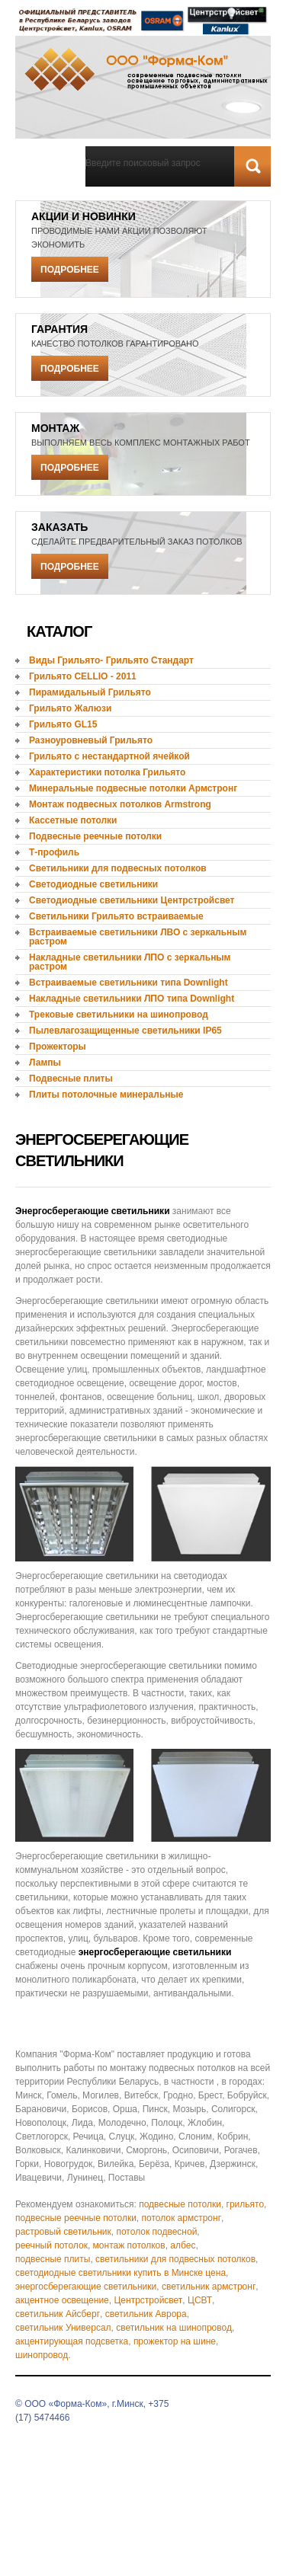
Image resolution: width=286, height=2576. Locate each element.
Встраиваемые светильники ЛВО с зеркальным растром (137, 937)
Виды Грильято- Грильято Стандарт (111, 660)
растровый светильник (63, 2231)
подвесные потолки (180, 2204)
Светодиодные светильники (93, 884)
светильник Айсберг (57, 2314)
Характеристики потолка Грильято (107, 772)
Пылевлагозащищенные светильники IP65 (125, 1030)
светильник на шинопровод (174, 2327)
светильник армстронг (208, 2286)
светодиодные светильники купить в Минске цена (120, 2273)
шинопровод (41, 2355)
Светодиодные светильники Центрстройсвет (132, 900)
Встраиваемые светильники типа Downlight (128, 982)
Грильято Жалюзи (70, 708)
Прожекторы (57, 1046)
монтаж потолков (129, 2245)
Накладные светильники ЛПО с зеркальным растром (130, 962)
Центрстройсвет (148, 2300)
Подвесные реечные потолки (95, 836)
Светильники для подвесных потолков (118, 868)
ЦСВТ (200, 2300)
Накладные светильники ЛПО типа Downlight (131, 998)
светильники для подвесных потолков (175, 2259)
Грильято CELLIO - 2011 (83, 676)
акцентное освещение (62, 2300)
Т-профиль (54, 852)
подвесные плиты (52, 2259)
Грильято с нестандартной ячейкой (109, 756)
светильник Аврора (146, 2314)
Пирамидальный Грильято (90, 692)
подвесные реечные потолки (76, 2218)
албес (182, 2245)
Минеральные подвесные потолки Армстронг (133, 788)
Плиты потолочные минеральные (106, 1094)
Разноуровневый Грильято (91, 740)
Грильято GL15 (63, 724)
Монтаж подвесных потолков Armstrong (120, 804)
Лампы (45, 1062)
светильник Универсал (63, 2327)
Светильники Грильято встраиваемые (116, 916)
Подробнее (69, 269)
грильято (246, 2204)
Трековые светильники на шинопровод (118, 1014)
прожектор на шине (174, 2341)
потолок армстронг (182, 2218)
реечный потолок (51, 2245)
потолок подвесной (156, 2231)
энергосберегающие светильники (85, 2286)
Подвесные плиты (71, 1078)
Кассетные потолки (73, 820)
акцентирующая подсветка (71, 2341)
